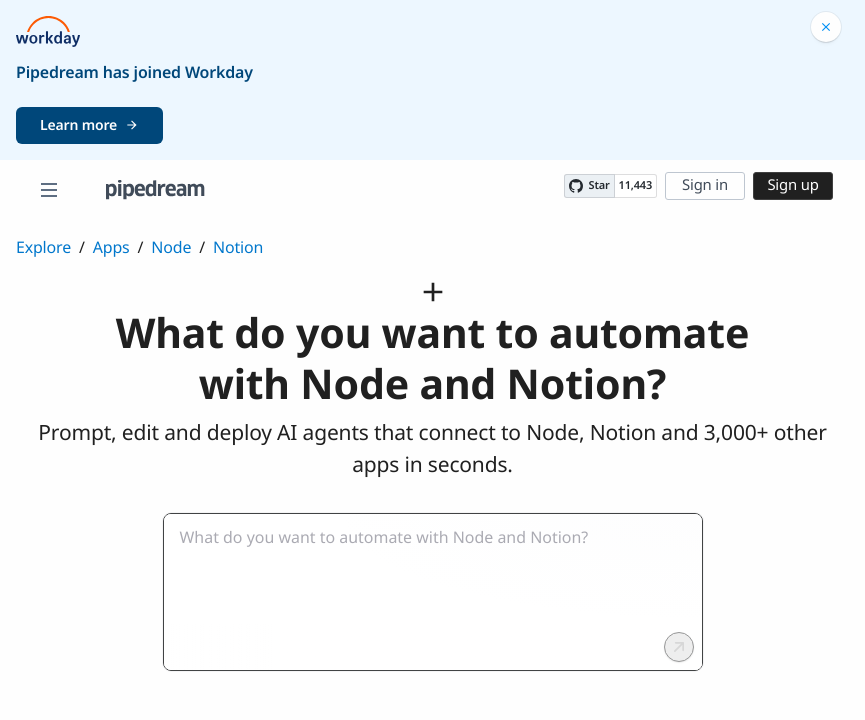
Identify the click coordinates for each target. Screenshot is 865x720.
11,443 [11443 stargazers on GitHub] (635, 185)
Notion (238, 247)
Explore (43, 247)
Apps (111, 247)
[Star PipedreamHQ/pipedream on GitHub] (589, 186)
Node (171, 247)
